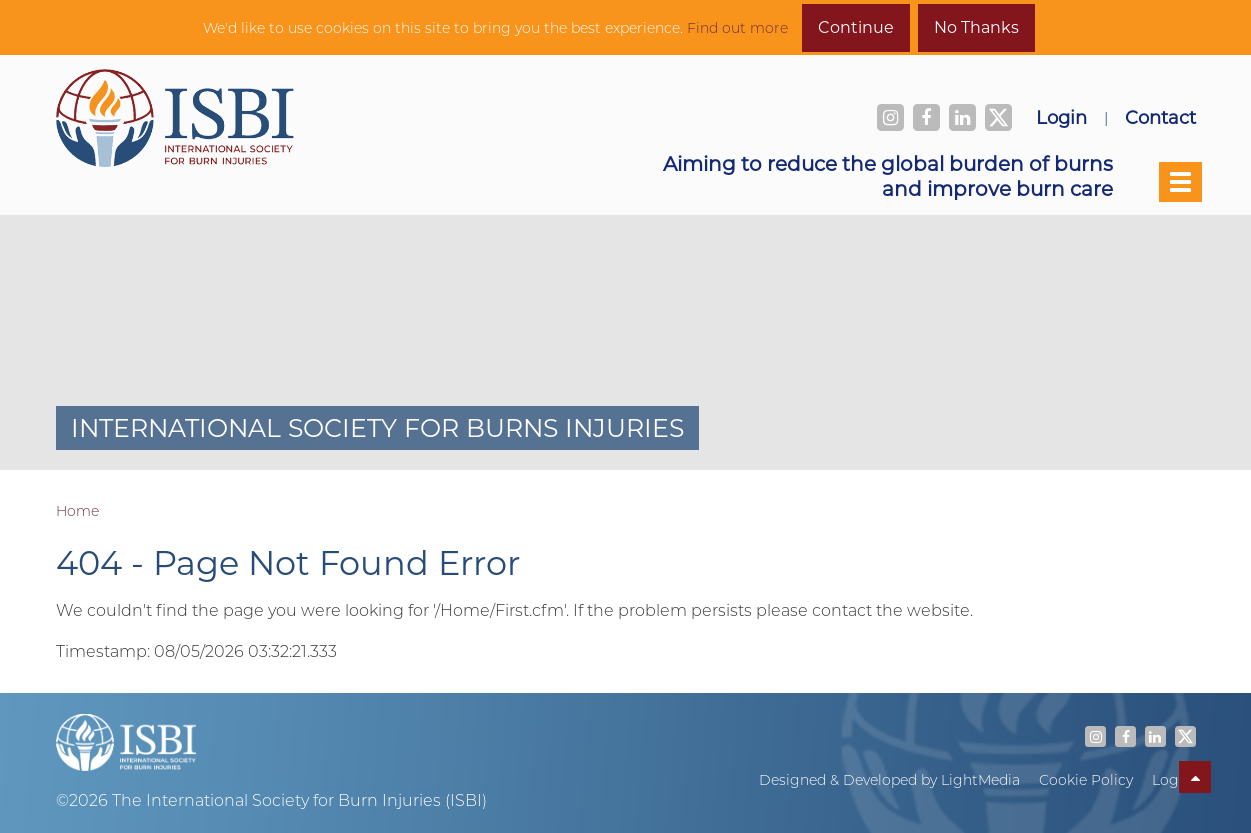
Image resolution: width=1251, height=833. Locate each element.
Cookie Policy (1086, 780)
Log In (1174, 780)
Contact (1160, 117)
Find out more (737, 28)
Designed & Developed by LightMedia (889, 780)
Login (1061, 117)
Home (77, 511)
